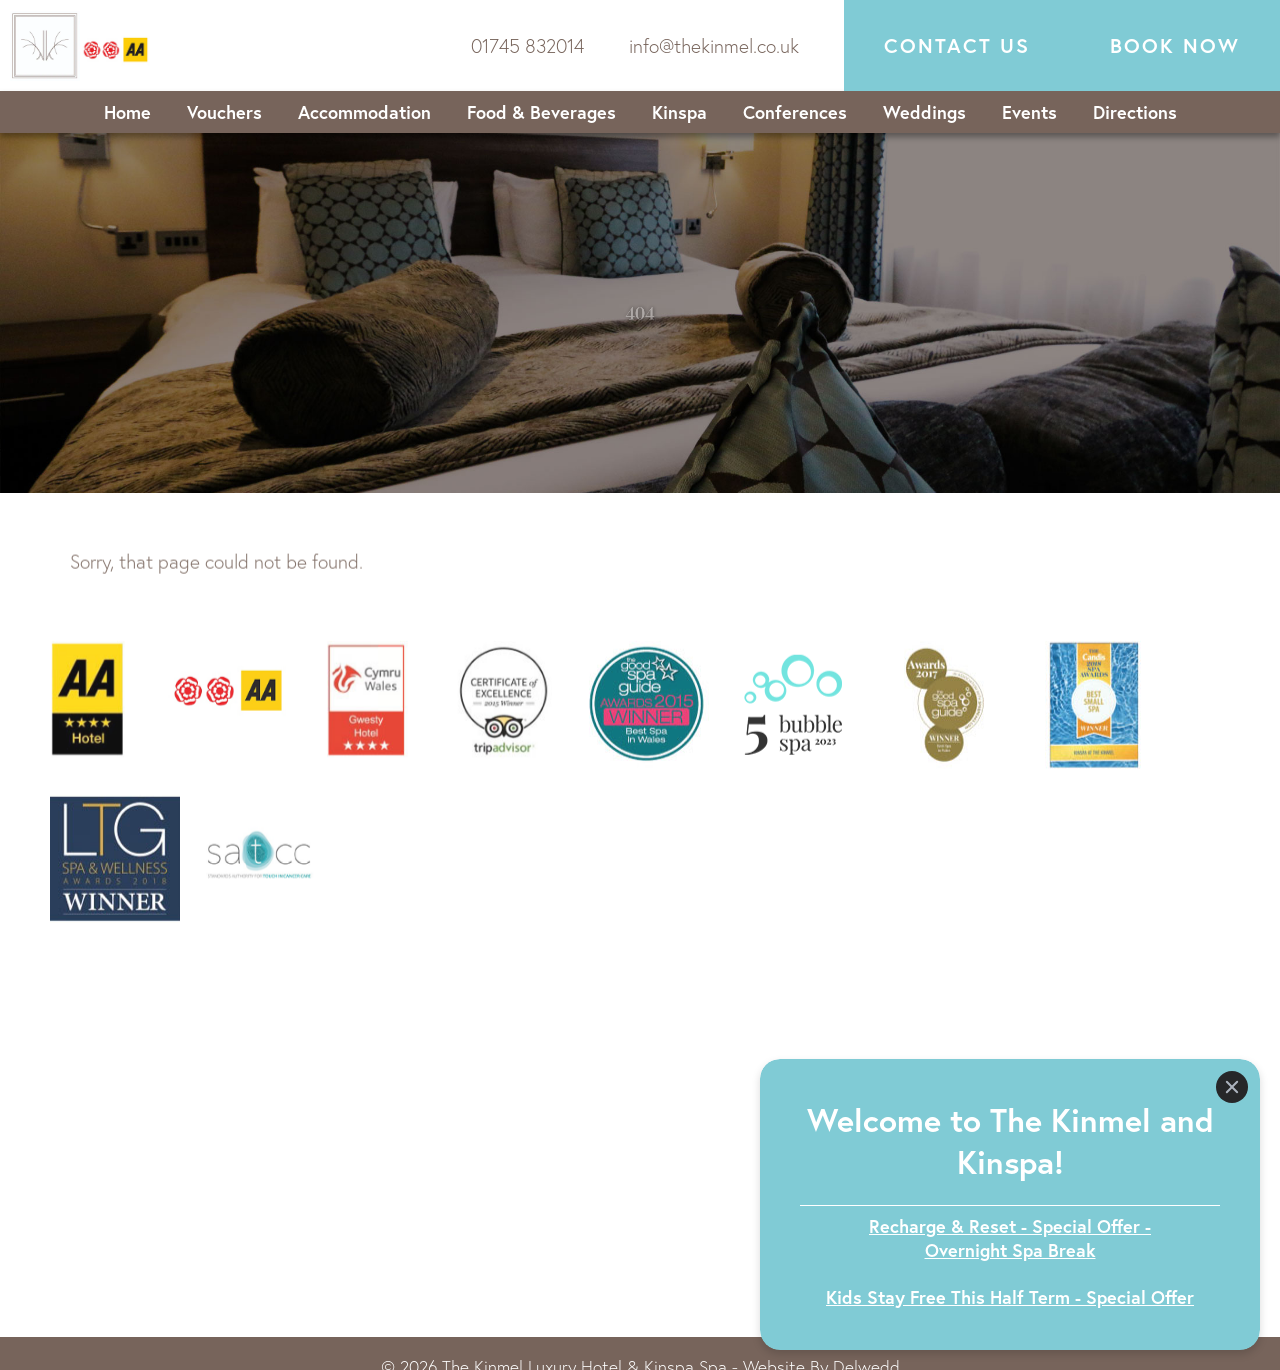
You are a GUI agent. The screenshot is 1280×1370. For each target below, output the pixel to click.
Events (1029, 112)
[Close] (1232, 1087)
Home (127, 112)
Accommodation (364, 112)
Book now (1175, 45)
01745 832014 (527, 45)
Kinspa (679, 112)
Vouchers (224, 112)
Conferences (795, 112)
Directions (1135, 112)
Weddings (924, 112)
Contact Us (957, 45)
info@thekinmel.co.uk (714, 45)
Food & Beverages (541, 112)
